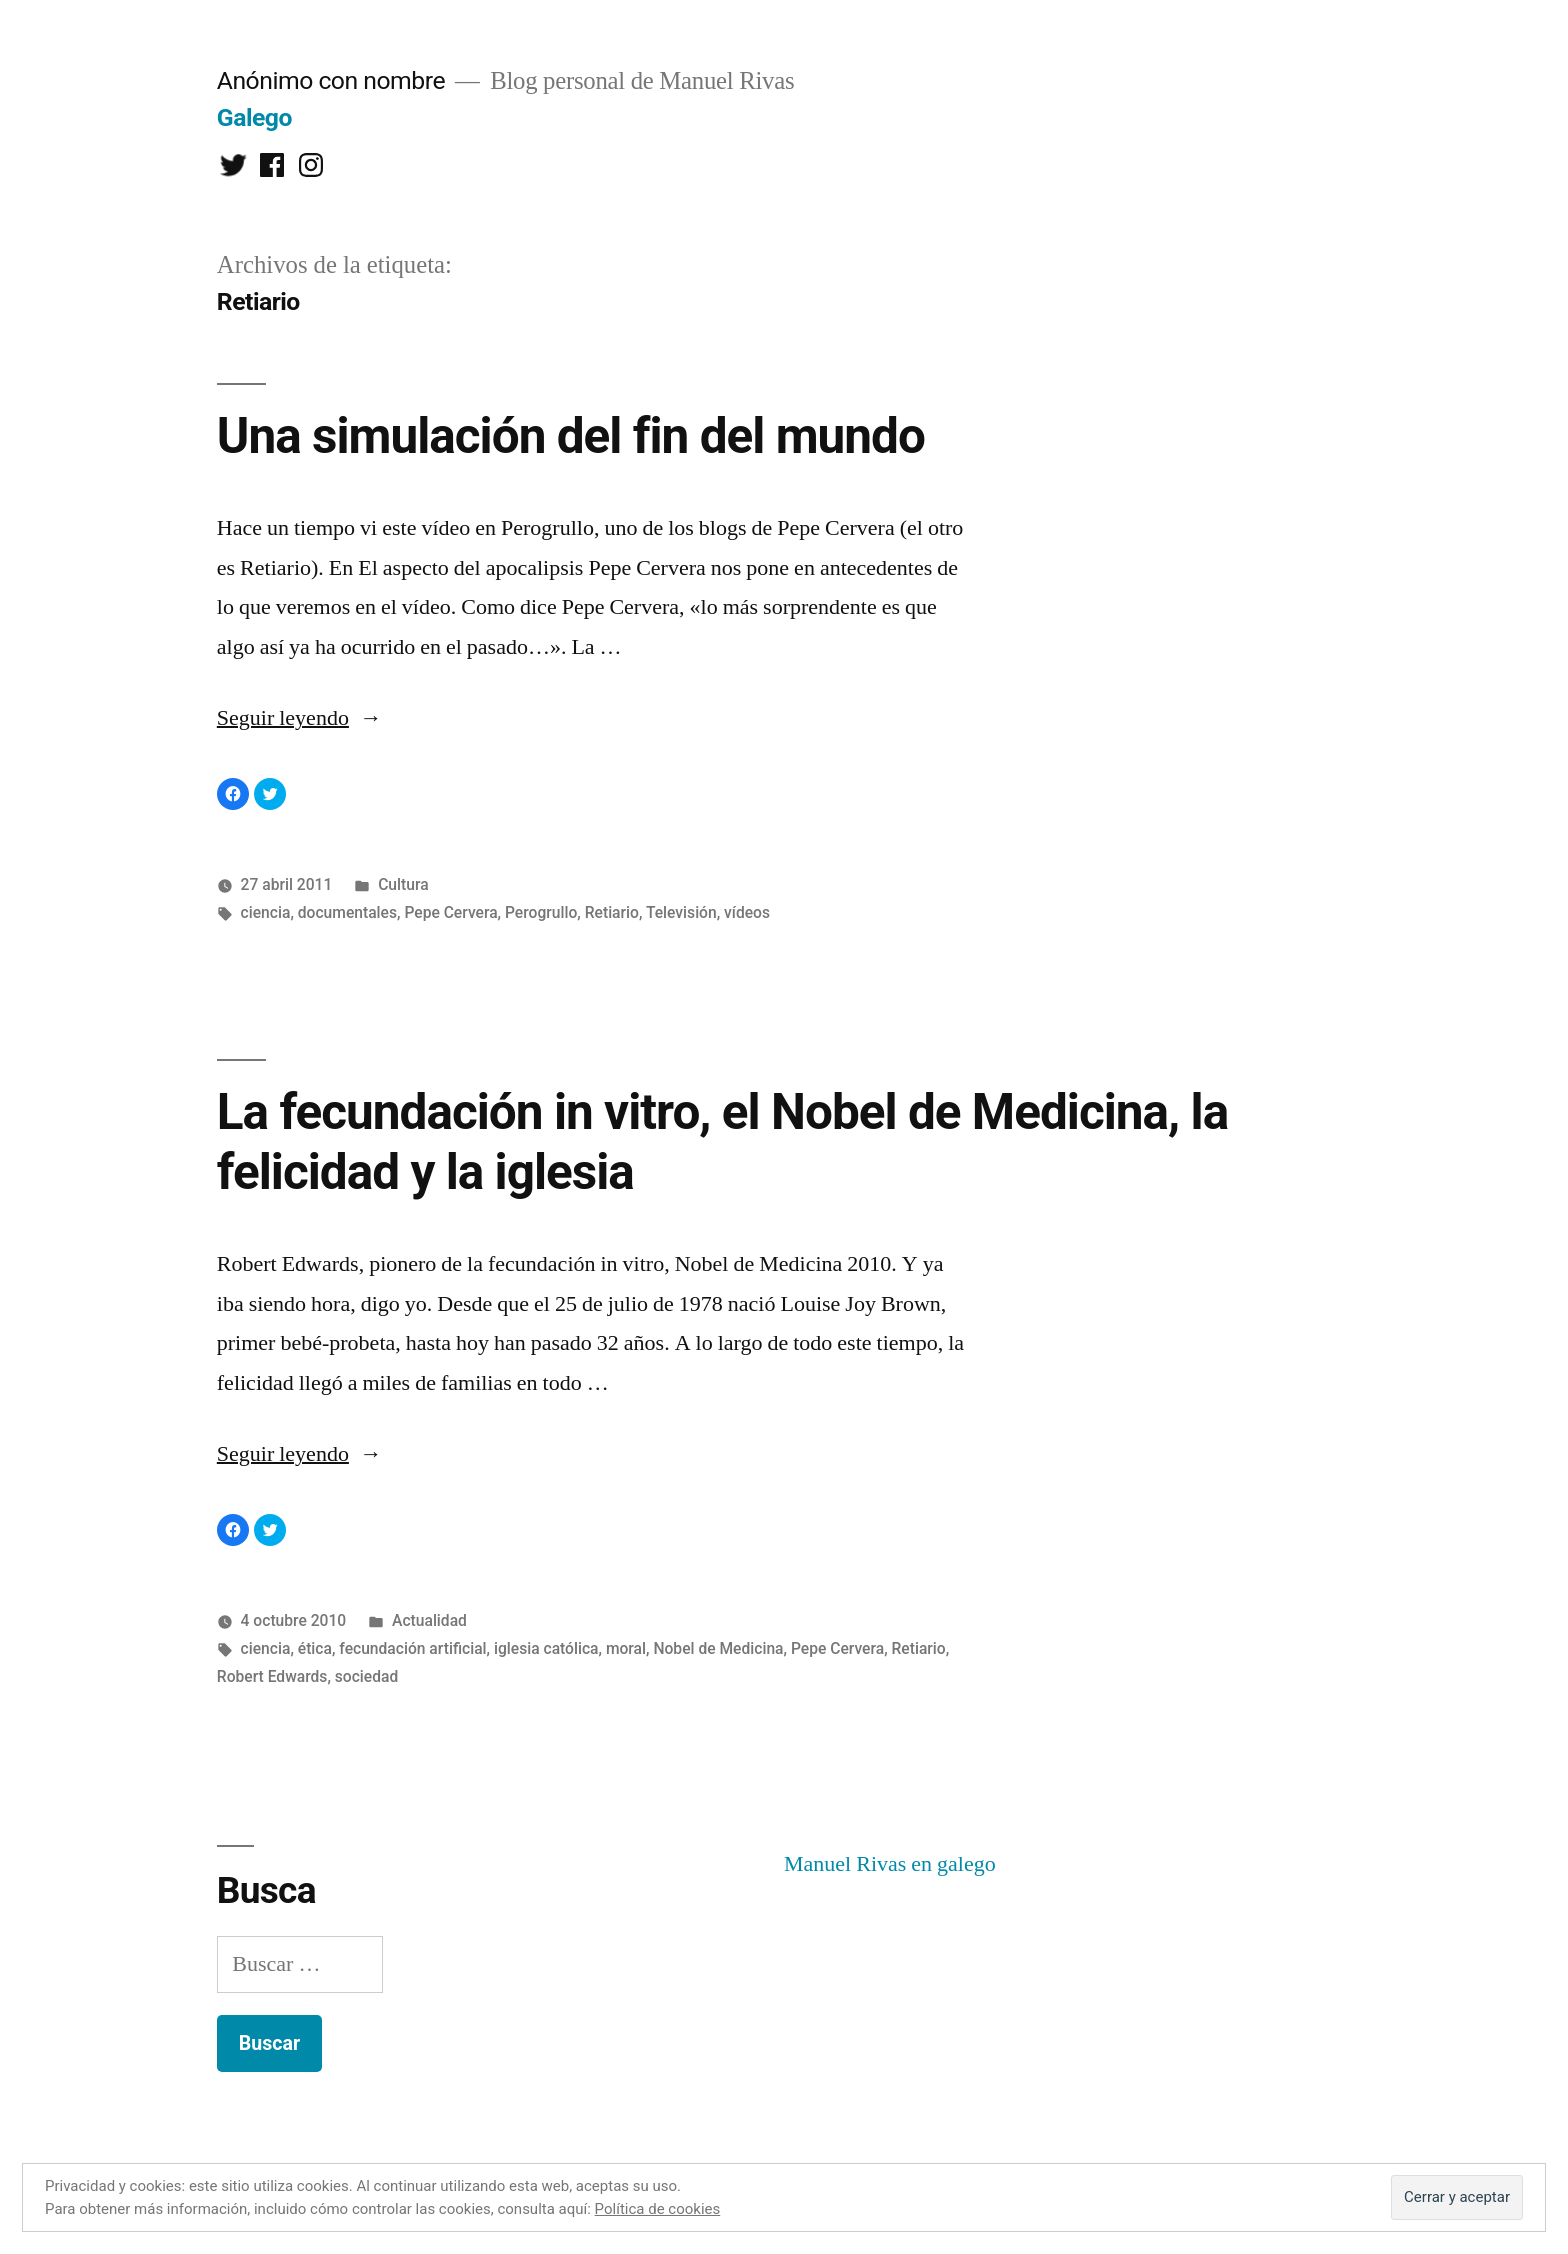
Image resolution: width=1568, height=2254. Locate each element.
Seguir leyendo (299, 718)
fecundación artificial (412, 1648)
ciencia (266, 912)
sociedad (366, 1676)
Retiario (612, 912)
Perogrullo (541, 912)
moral (626, 1648)
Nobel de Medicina (718, 1648)
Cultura (403, 884)
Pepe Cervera (450, 912)
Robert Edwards (272, 1676)
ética (315, 1648)
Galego (254, 117)
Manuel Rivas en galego (890, 1864)
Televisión (681, 912)
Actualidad (429, 1620)
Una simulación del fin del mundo (571, 436)
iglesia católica (546, 1648)
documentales (347, 912)
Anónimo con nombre (331, 80)
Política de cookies (658, 2209)
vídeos (747, 912)
